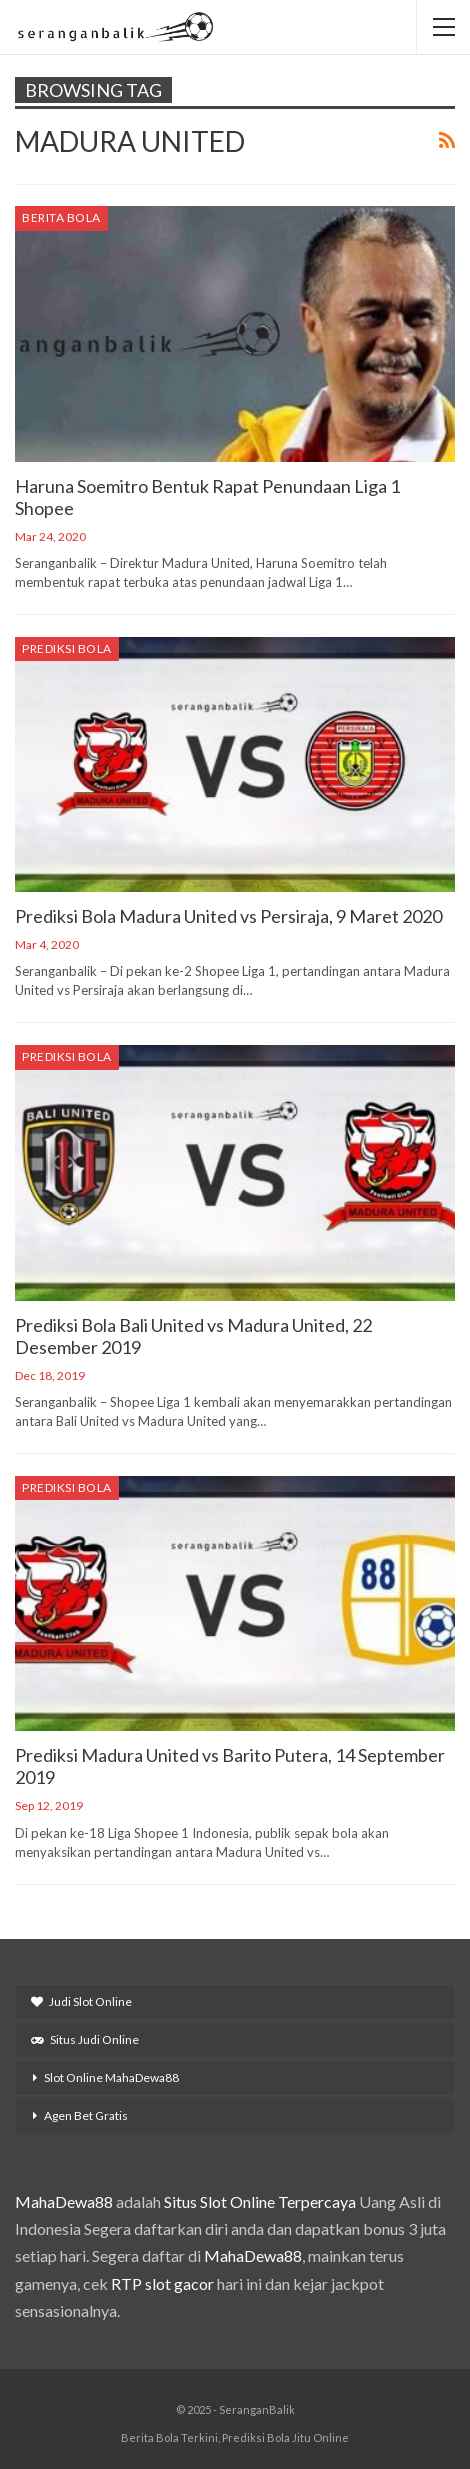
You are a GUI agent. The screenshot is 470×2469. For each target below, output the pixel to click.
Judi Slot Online (81, 2001)
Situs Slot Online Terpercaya (260, 2201)
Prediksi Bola (67, 648)
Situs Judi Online (85, 2039)
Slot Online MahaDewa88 (111, 2077)
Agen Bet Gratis (86, 2115)
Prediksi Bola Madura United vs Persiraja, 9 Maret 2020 (228, 916)
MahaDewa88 (64, 2201)
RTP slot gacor (162, 2283)
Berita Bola (61, 217)
